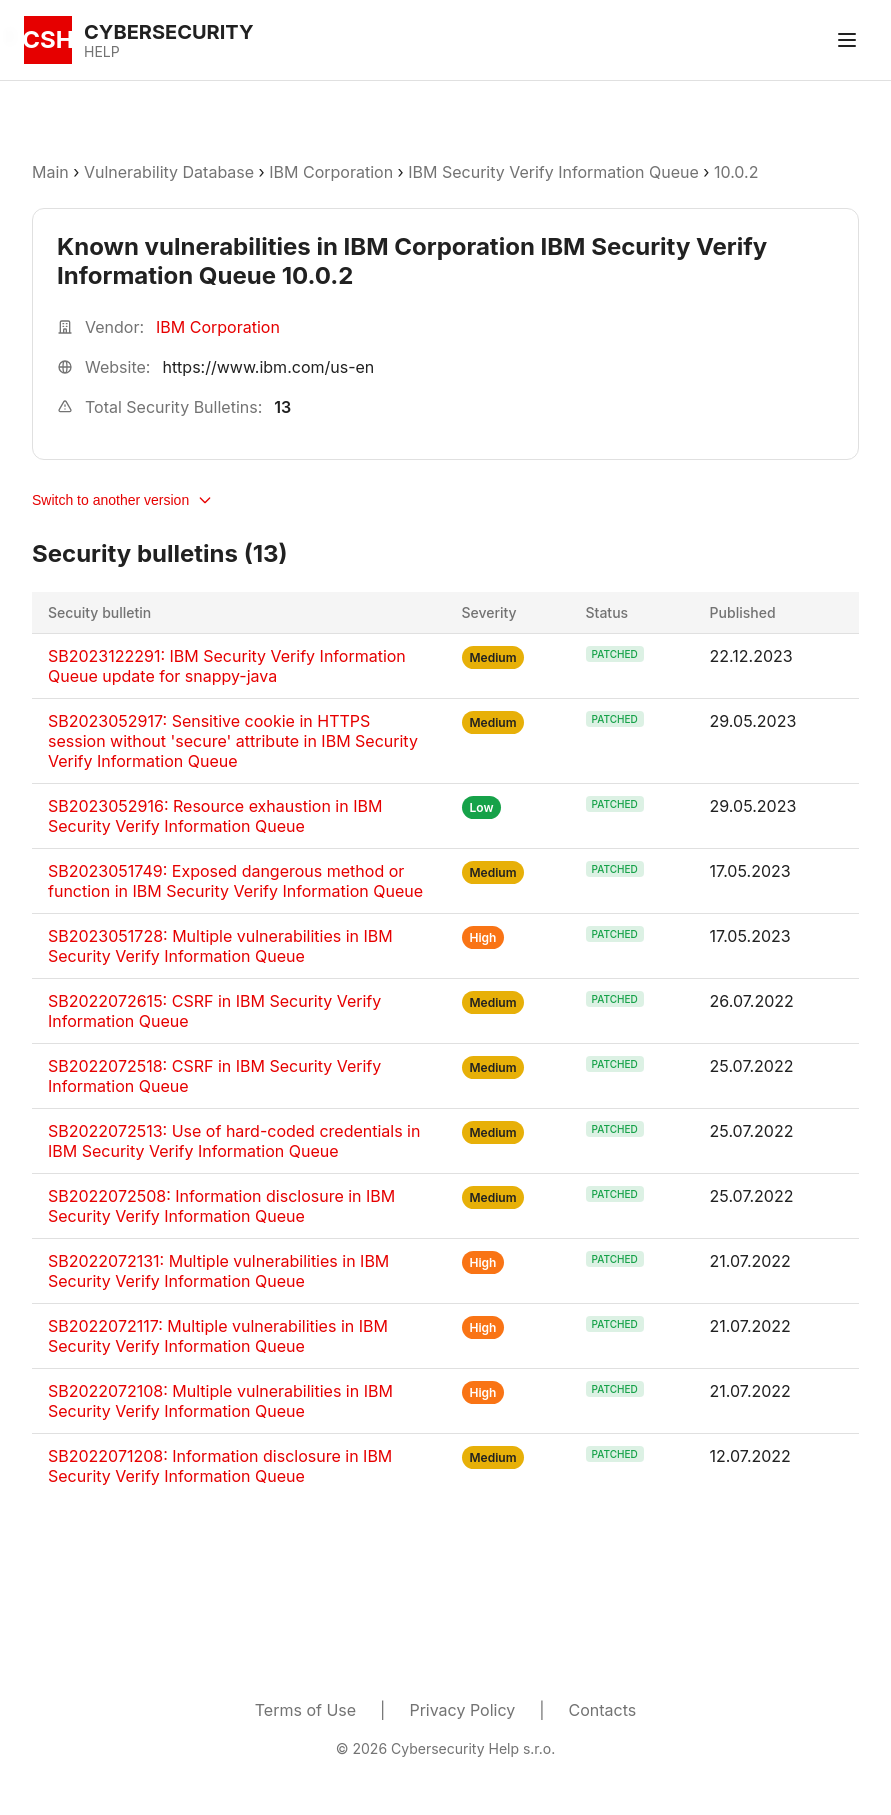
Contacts (603, 1710)
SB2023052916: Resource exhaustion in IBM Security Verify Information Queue (215, 816)
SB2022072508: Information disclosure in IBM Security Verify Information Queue (221, 1206)
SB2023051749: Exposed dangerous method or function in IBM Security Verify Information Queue (235, 881)
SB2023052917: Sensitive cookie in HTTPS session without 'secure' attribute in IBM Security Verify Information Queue (233, 741)
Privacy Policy (462, 1710)
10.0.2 (736, 172)
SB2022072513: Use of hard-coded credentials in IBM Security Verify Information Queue (234, 1141)
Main (50, 172)
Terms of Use (305, 1710)
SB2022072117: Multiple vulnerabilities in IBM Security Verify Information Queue (218, 1336)
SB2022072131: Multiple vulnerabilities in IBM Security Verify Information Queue (218, 1271)
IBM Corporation (333, 172)
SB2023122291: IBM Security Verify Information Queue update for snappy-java (227, 666)
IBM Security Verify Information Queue (553, 172)
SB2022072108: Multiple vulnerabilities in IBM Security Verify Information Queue (220, 1401)
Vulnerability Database (169, 172)
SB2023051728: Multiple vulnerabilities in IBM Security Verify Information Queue (220, 946)
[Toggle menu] (847, 40)
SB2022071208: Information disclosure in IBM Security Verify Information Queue (220, 1466)
